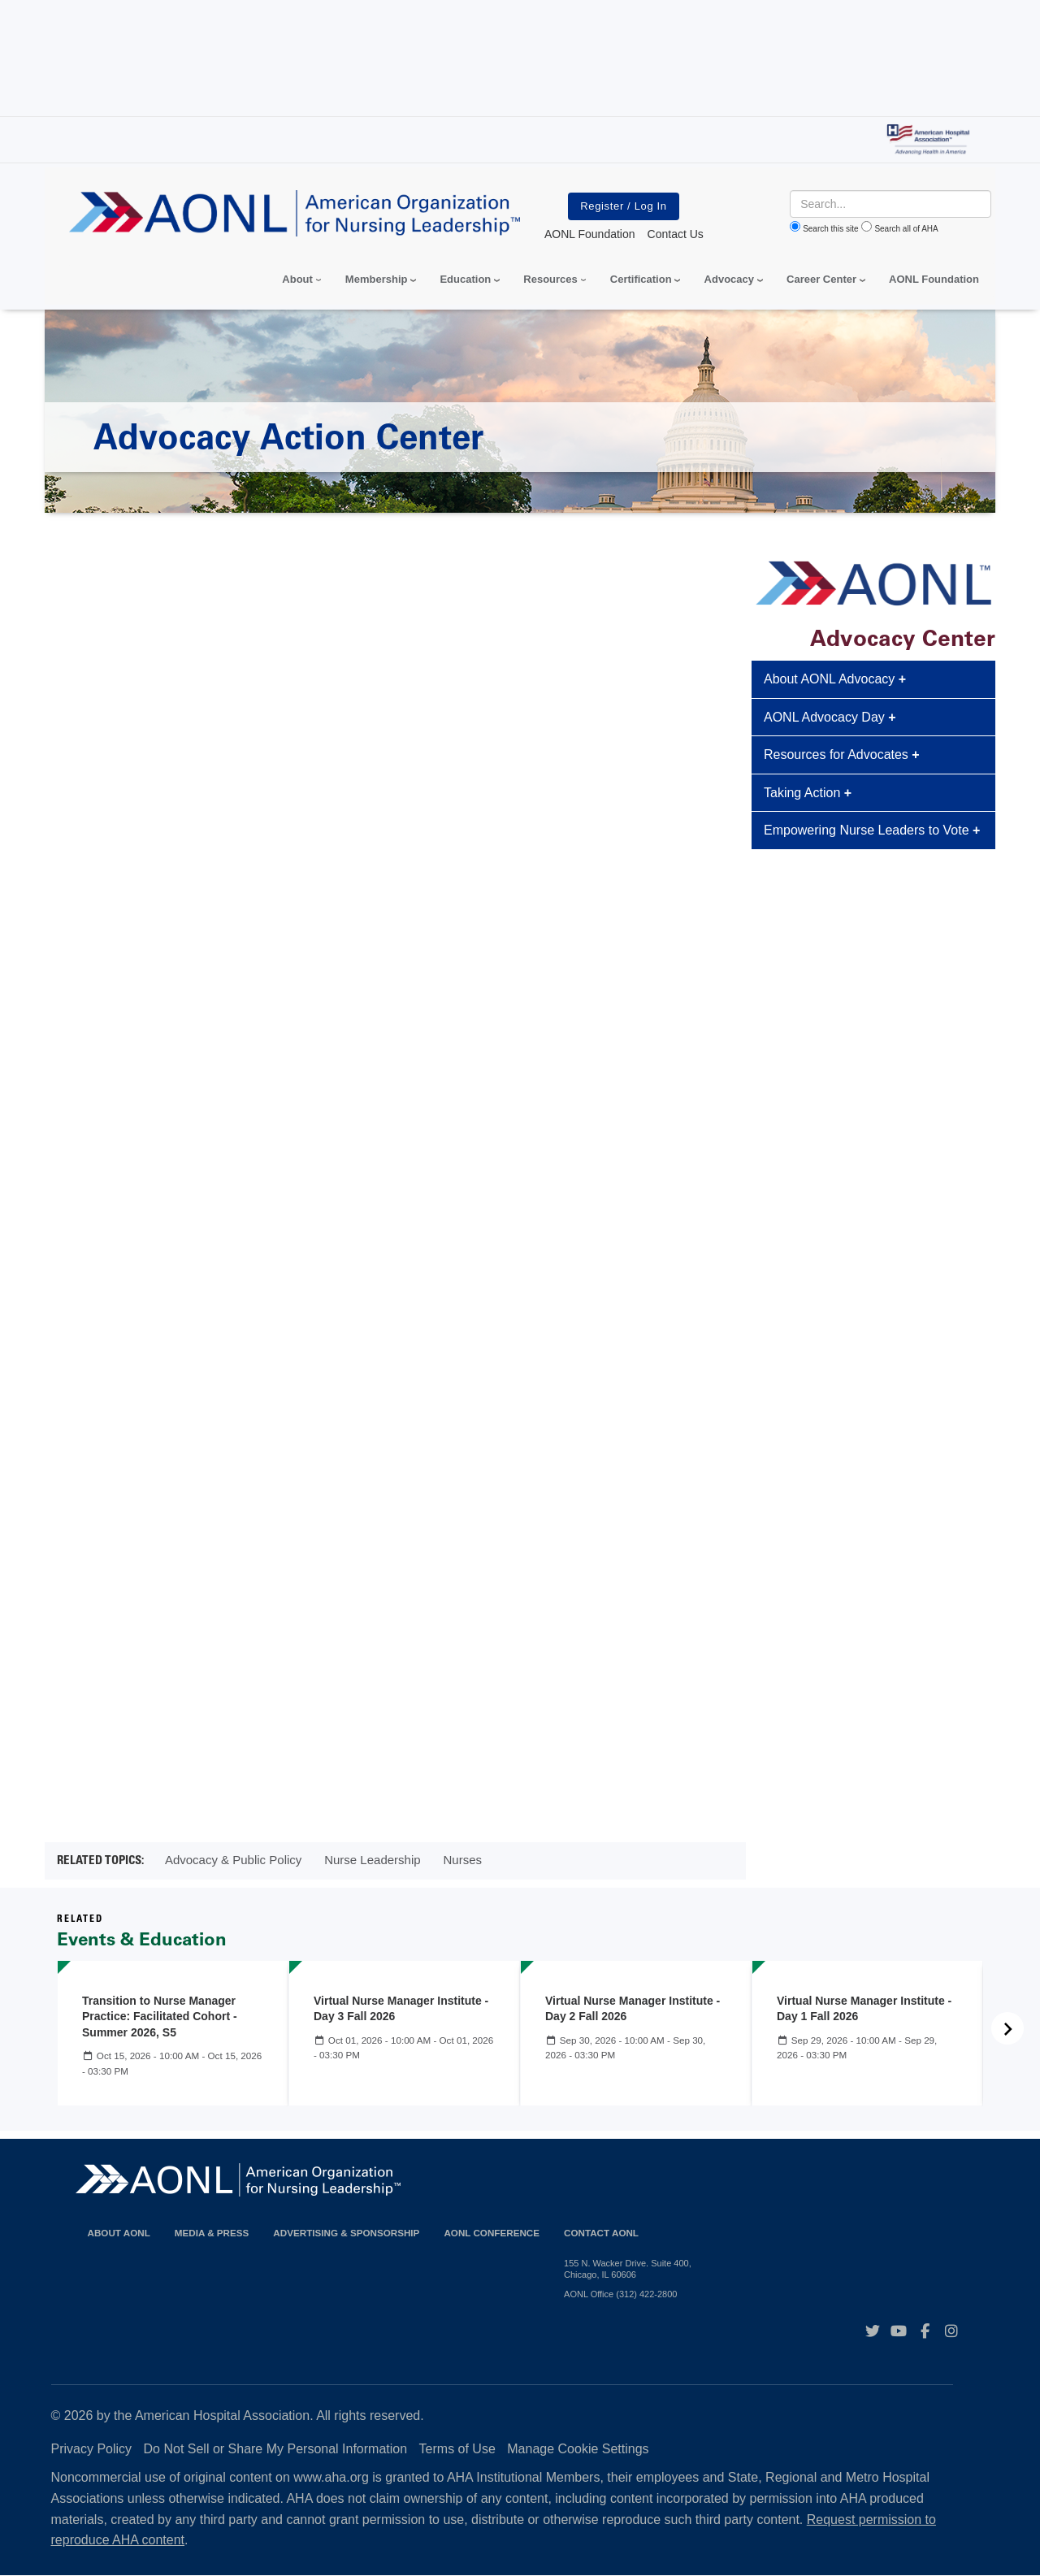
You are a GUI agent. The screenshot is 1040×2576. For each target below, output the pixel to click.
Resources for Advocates (842, 754)
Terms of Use (457, 2449)
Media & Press (212, 2232)
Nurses (462, 1860)
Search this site (830, 228)
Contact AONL (601, 2232)
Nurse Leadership (372, 1860)
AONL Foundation (934, 279)
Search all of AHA (906, 228)
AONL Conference (492, 2232)
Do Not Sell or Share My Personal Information (276, 2449)
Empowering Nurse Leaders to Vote (872, 830)
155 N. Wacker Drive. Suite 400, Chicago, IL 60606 (627, 2268)
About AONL (119, 2232)
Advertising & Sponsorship (346, 2232)
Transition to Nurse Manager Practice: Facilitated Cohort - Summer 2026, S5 (159, 2016)
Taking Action (808, 793)
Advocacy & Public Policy (233, 1860)
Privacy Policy (91, 2449)
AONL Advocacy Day (830, 717)
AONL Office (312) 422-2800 (620, 2294)
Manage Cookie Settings (577, 2449)
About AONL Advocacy (835, 679)
